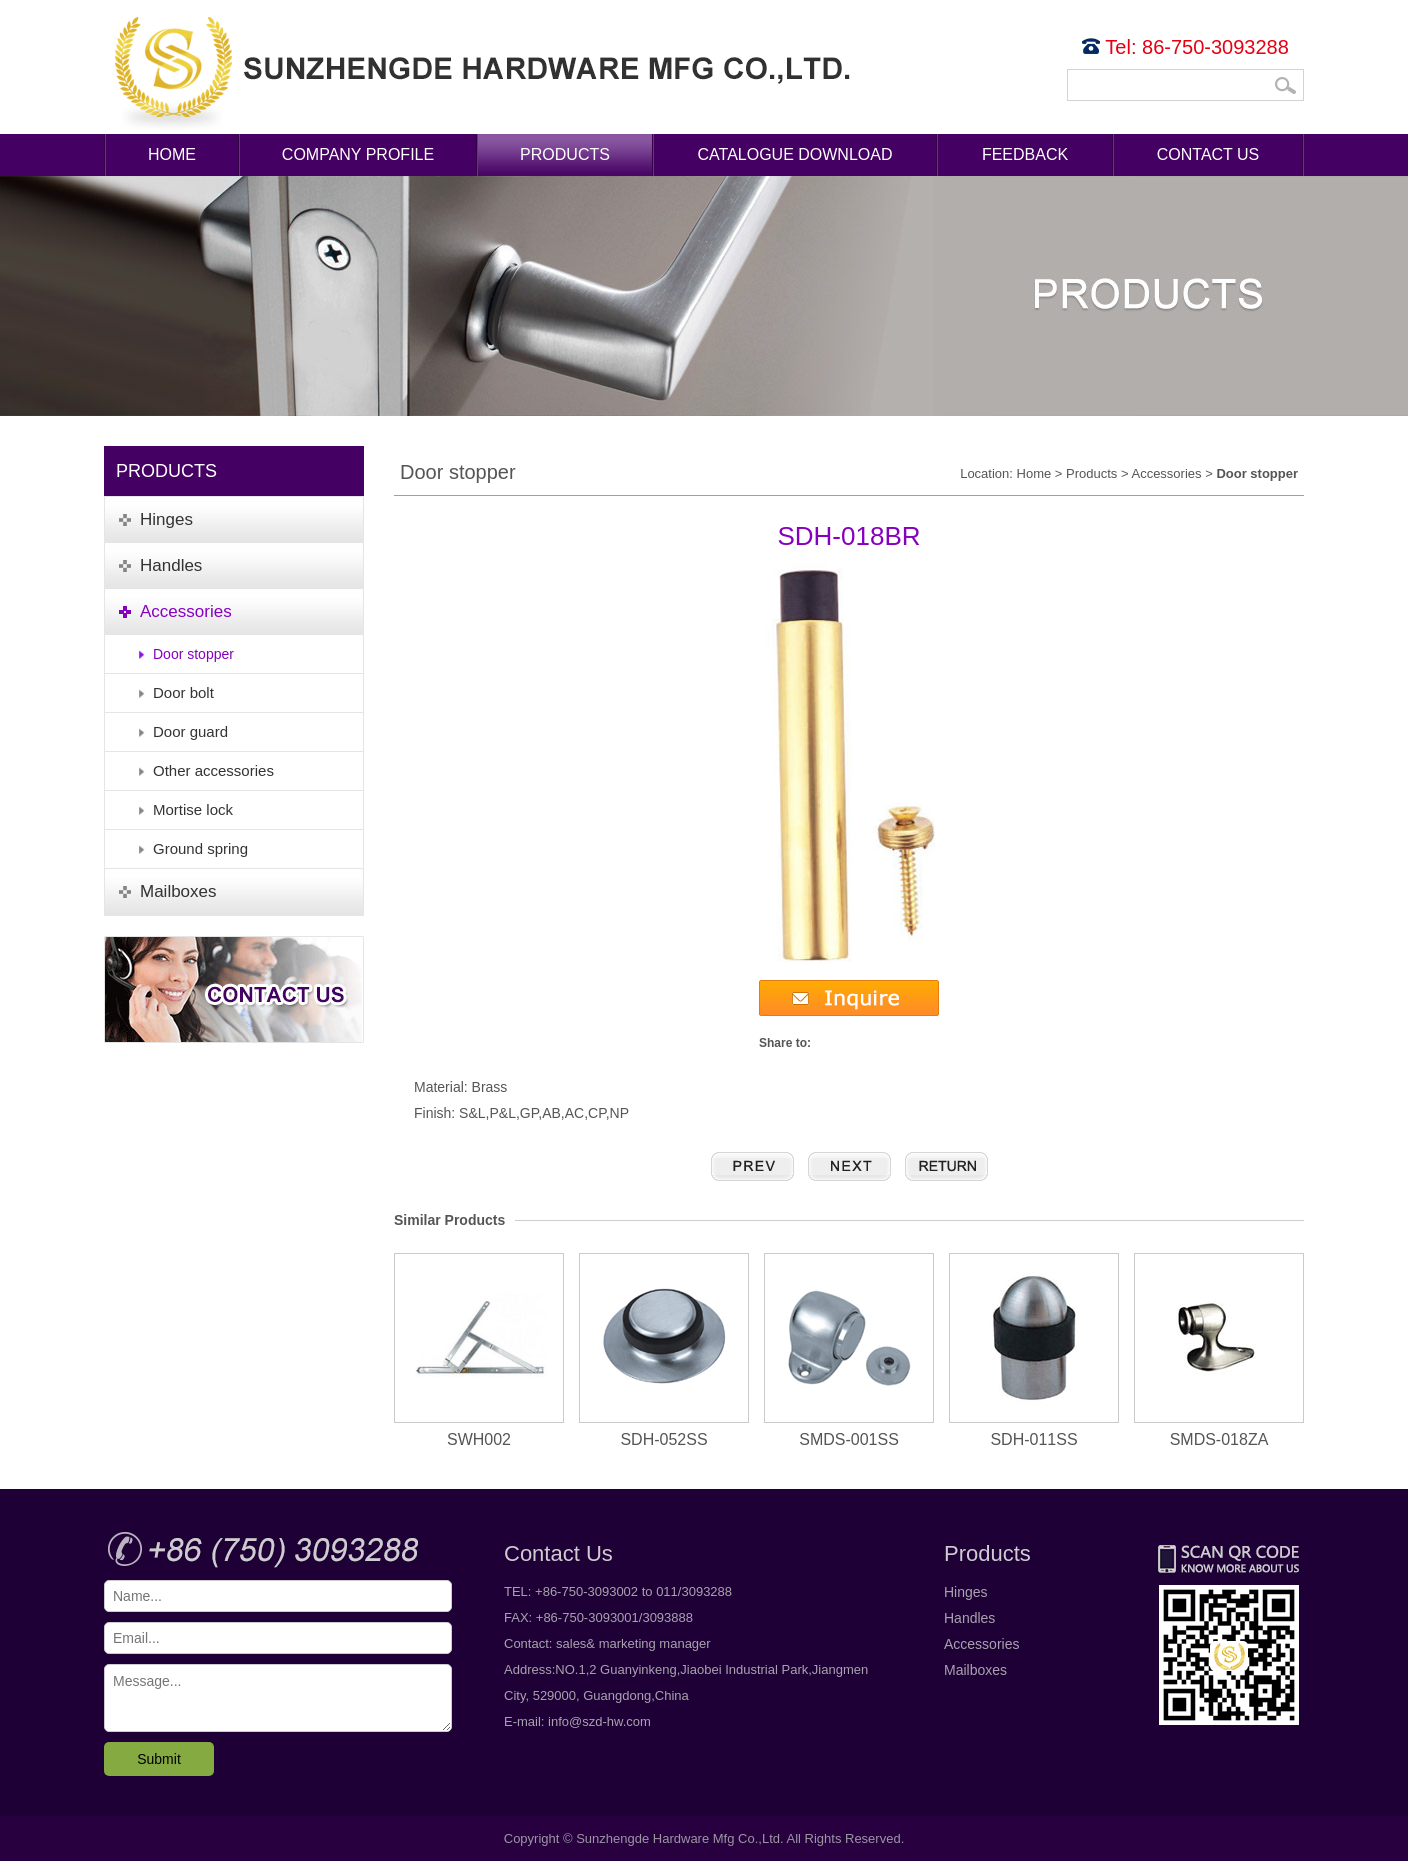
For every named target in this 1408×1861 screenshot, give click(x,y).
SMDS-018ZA (1219, 1350)
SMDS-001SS (849, 1350)
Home (172, 154)
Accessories (1166, 473)
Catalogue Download (795, 154)
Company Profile (358, 154)
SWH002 (479, 1350)
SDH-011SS (1034, 1350)
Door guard (190, 731)
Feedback (1025, 154)
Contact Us (1208, 154)
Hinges (966, 1592)
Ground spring (200, 848)
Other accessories (213, 770)
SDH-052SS (664, 1350)
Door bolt (183, 692)
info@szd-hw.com (599, 1721)
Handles (969, 1618)
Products (565, 154)
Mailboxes (975, 1670)
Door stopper (193, 654)
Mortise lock (193, 809)
